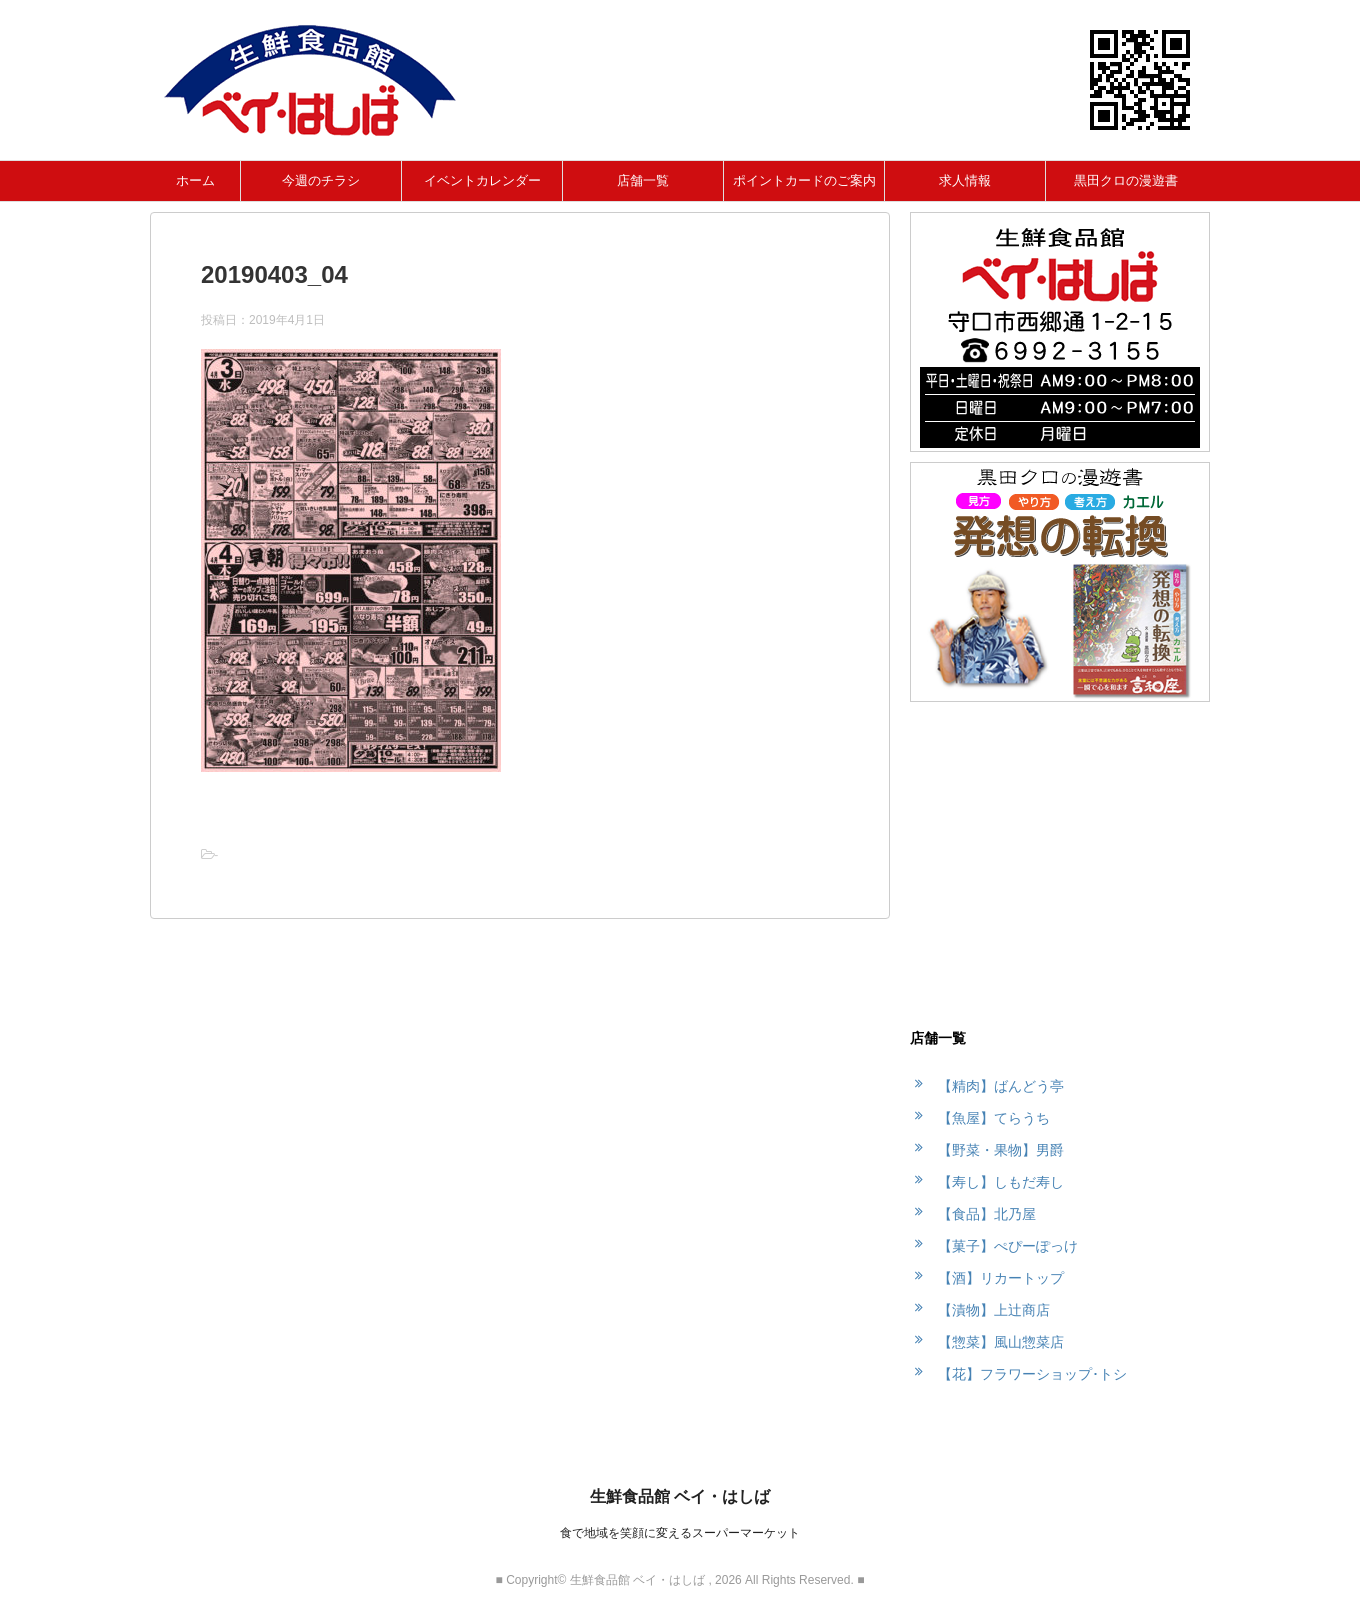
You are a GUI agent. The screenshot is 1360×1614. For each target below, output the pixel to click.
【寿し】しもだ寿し (1001, 1182)
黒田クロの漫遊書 (1126, 180)
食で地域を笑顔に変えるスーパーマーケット (680, 1533)
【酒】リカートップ (1001, 1278)
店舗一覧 (643, 180)
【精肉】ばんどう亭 (1001, 1086)
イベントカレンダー (482, 180)
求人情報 (965, 180)
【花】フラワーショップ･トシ (1032, 1374)
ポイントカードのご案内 (804, 180)
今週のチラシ (321, 180)
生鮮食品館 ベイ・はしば (680, 1496)
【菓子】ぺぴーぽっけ (1008, 1246)
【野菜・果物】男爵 (1001, 1150)
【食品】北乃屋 (987, 1214)
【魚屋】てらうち (994, 1118)
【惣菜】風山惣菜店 (1001, 1342)
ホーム (195, 180)
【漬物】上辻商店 (994, 1310)
